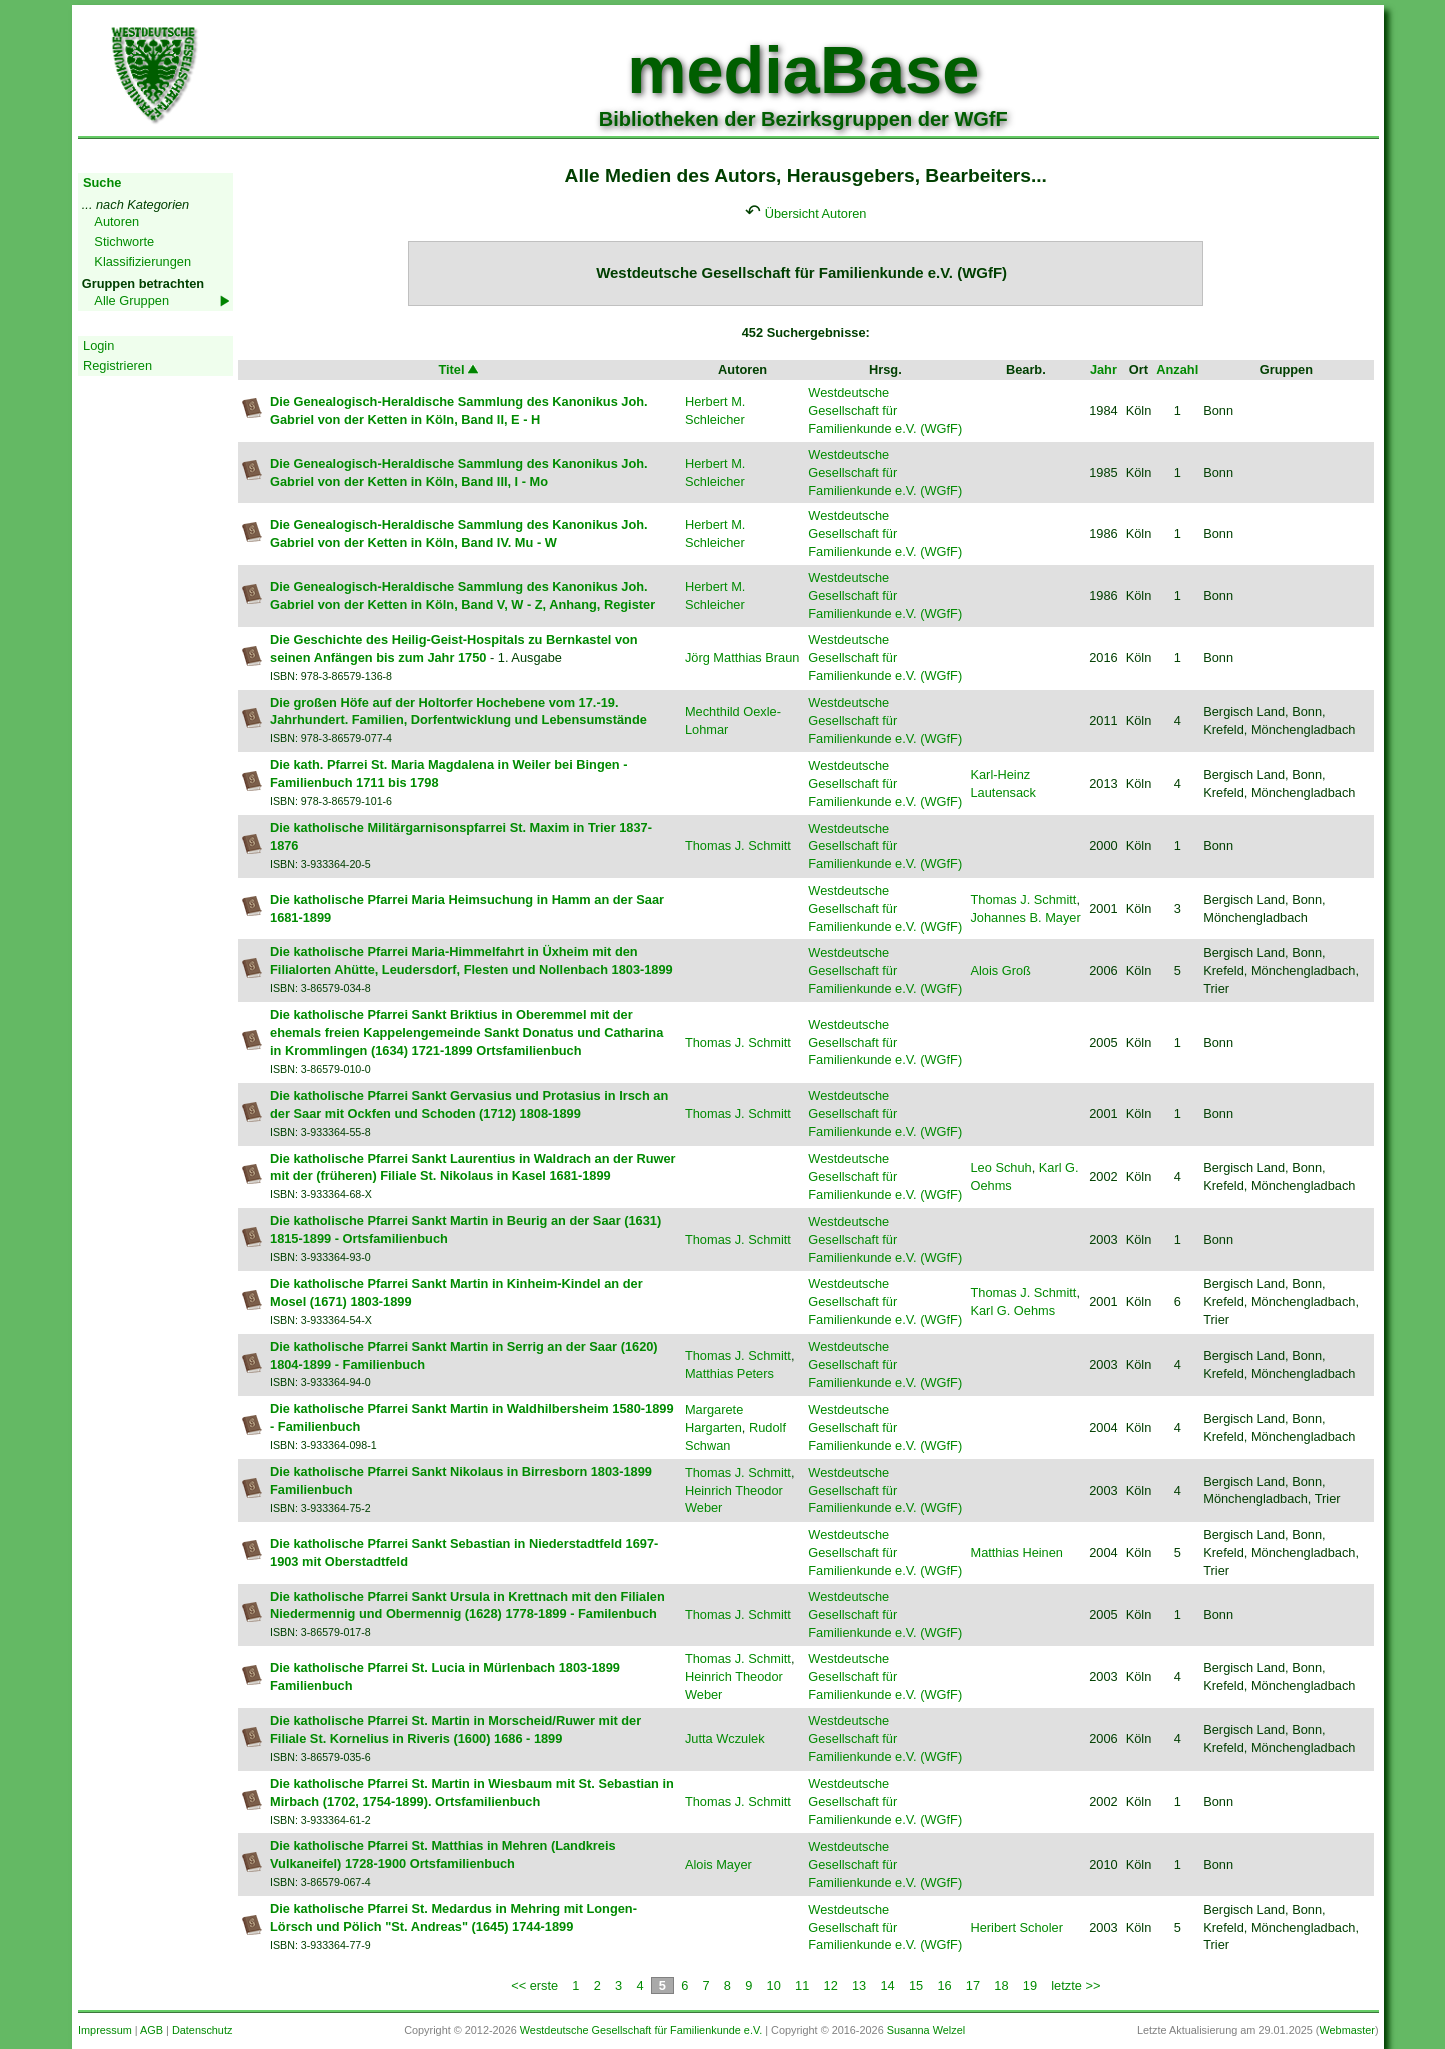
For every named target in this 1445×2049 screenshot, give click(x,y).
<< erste (534, 1985)
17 (973, 1985)
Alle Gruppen (131, 300)
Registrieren (117, 365)
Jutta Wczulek (725, 1738)
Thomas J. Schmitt (738, 845)
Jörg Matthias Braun (742, 657)
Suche (102, 182)
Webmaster (1346, 2030)
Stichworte (124, 241)
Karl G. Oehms (1012, 1310)
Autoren (116, 221)
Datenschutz (202, 2030)
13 (859, 1985)
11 (802, 1985)
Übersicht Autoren (816, 213)
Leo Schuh (1000, 1167)
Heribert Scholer (1016, 1927)
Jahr (1103, 369)
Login (98, 345)
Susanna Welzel (926, 2030)
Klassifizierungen (142, 261)
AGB (151, 2030)
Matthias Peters (729, 1373)
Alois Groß (1000, 970)
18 (1001, 1985)
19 (1030, 1985)
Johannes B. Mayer (1025, 917)
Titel (459, 369)
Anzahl (1177, 369)
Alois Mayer (718, 1864)
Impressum (105, 2030)
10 (774, 1985)
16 (944, 1985)
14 (887, 1985)
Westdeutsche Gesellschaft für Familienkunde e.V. (641, 2030)
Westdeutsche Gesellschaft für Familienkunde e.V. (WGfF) (885, 410)
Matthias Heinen (1016, 1552)
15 (916, 1985)
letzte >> (1075, 1985)
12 (831, 1985)
